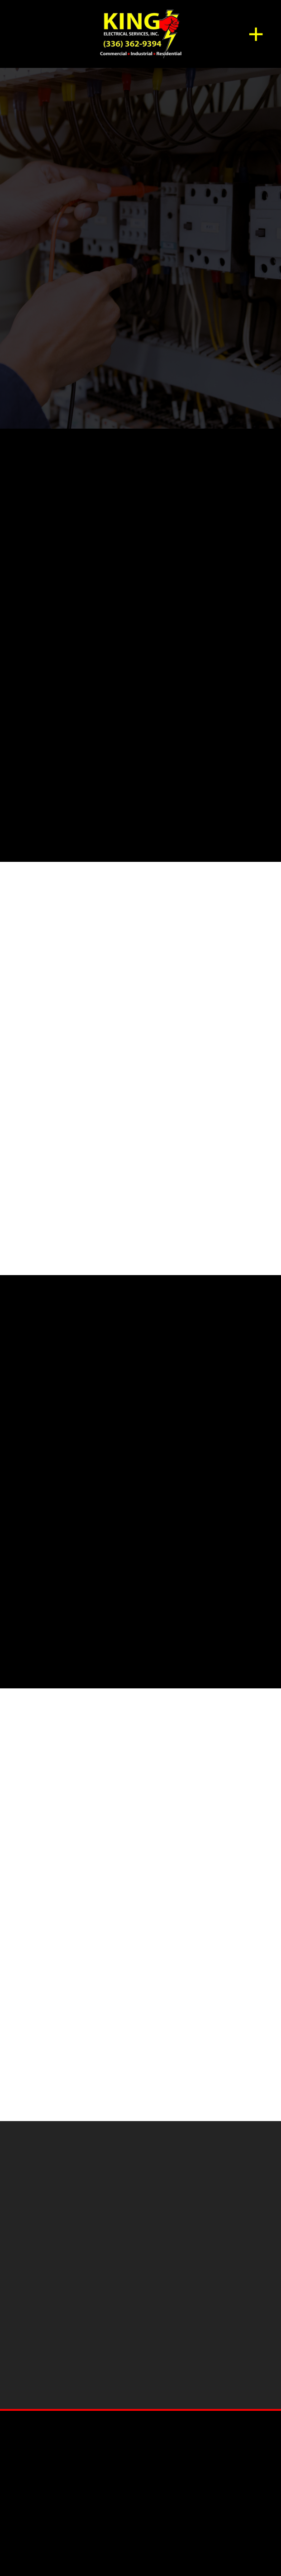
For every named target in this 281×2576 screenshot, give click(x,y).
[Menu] (255, 33)
